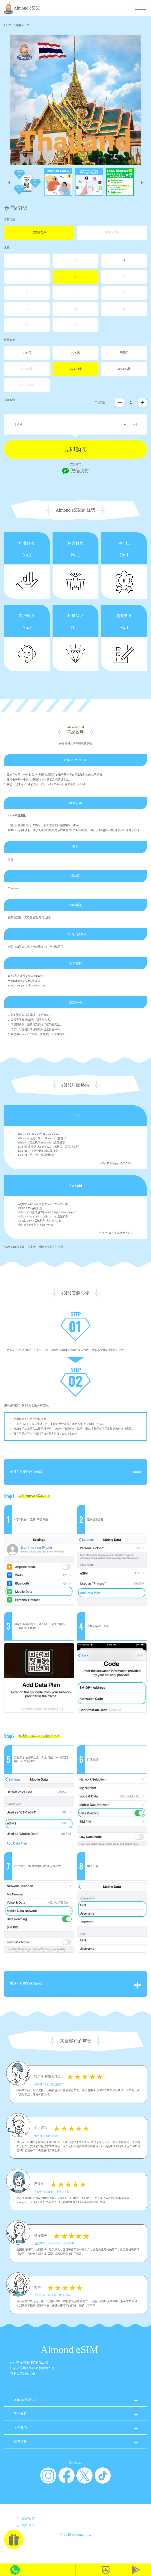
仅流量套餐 (39, 232)
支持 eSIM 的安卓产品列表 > (116, 1233)
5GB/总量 (27, 368)
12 (75, 308)
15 (124, 308)
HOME (9, 25)
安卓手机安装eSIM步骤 (76, 1987)
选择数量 (9, 399)
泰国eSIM (22, 25)
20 (26, 324)
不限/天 (124, 352)
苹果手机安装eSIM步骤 (76, 1475)
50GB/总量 (124, 368)
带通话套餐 (112, 232)
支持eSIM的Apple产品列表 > (116, 1163)
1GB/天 (27, 352)
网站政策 (28, 2522)
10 (26, 308)
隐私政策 (28, 2528)
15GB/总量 (75, 368)
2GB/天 (75, 352)
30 (75, 324)
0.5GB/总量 (27, 384)
